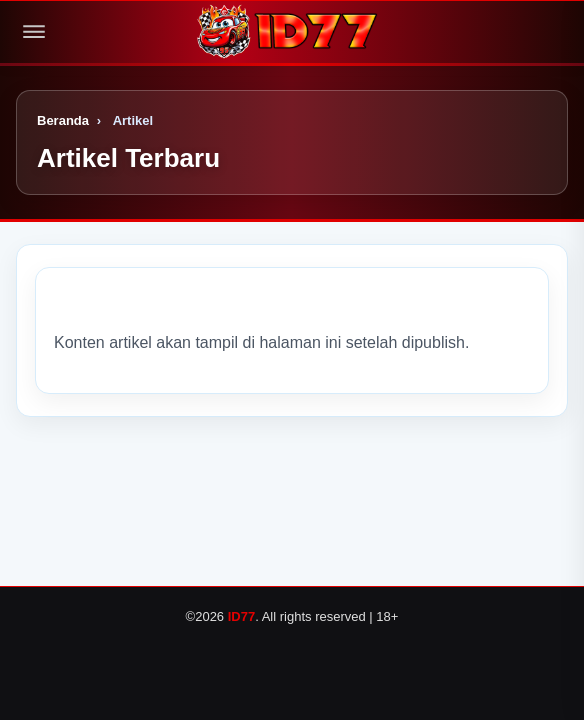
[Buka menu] (34, 32)
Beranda (63, 120)
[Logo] (292, 31)
